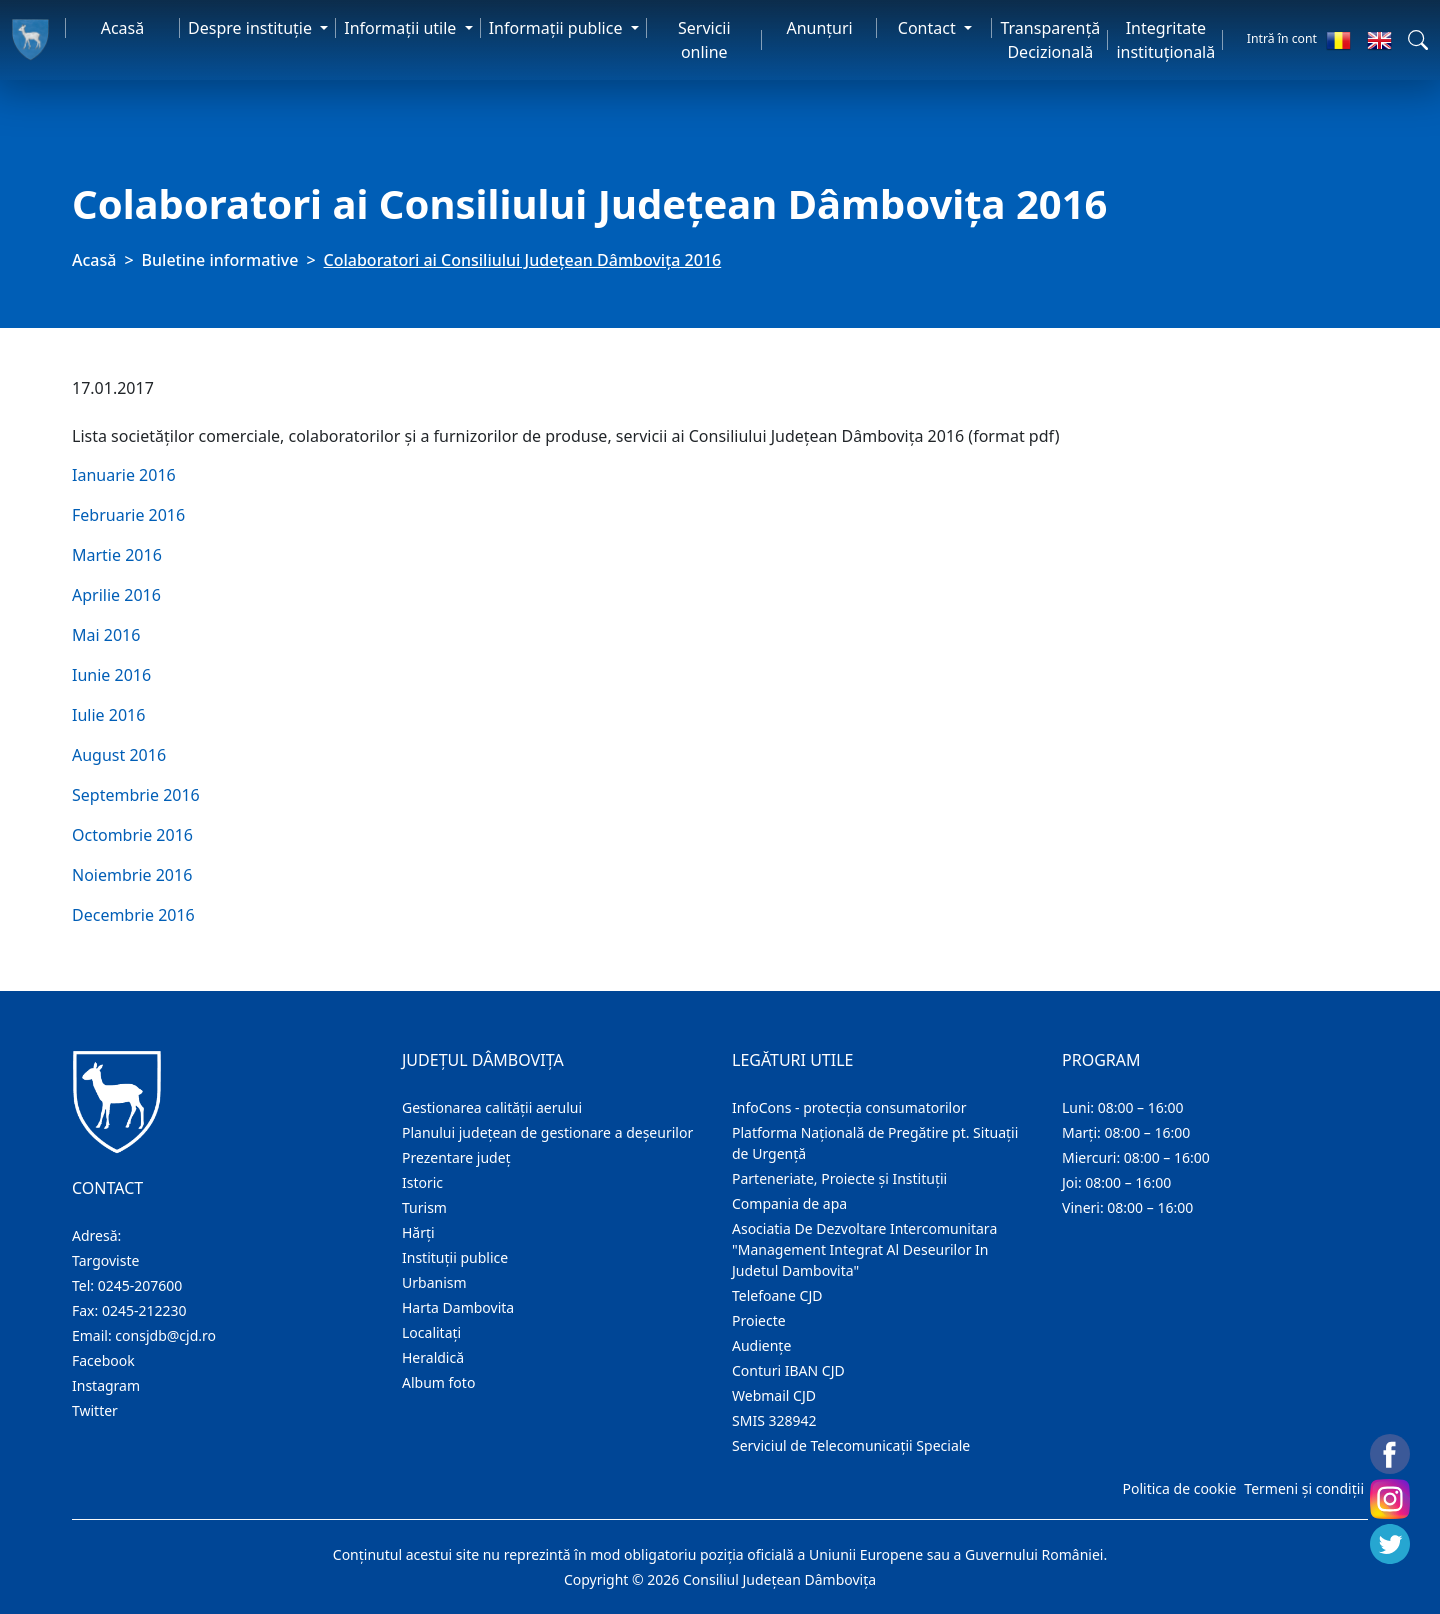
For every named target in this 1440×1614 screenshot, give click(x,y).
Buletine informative (220, 260)
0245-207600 (140, 1285)
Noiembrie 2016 (132, 875)
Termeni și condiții (1304, 1488)
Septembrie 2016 (136, 795)
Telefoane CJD (777, 1295)
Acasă (123, 28)
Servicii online (704, 40)
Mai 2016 (106, 635)
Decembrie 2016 (133, 915)
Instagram (106, 1385)
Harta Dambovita (458, 1307)
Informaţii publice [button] (558, 28)
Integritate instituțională (1165, 40)
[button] (1418, 40)
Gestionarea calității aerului (492, 1107)
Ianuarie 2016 (124, 475)
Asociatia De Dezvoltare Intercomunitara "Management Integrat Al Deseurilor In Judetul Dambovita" (864, 1249)
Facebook (103, 1360)
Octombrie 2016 (132, 835)
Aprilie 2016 (116, 595)
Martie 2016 (117, 555)
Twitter (95, 1410)
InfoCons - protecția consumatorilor (849, 1107)
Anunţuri (819, 28)
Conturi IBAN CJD (788, 1370)
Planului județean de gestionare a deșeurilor (547, 1132)
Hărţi (418, 1232)
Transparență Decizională (1050, 40)
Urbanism (434, 1282)
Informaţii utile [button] (402, 28)
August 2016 (119, 755)
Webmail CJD (774, 1395)
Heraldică (433, 1357)
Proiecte (759, 1320)
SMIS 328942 (774, 1420)
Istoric (422, 1182)
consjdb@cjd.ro (165, 1335)
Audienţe (761, 1345)
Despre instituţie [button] (252, 28)
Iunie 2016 (111, 675)
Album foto (438, 1382)
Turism (424, 1207)
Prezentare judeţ (456, 1157)
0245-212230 (144, 1310)
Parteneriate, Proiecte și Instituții (839, 1178)
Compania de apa (789, 1203)
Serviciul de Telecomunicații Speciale (851, 1445)
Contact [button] (929, 28)
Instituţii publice (455, 1257)
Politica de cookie (1179, 1488)
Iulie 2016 (108, 715)
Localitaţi (431, 1332)
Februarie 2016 (128, 515)
